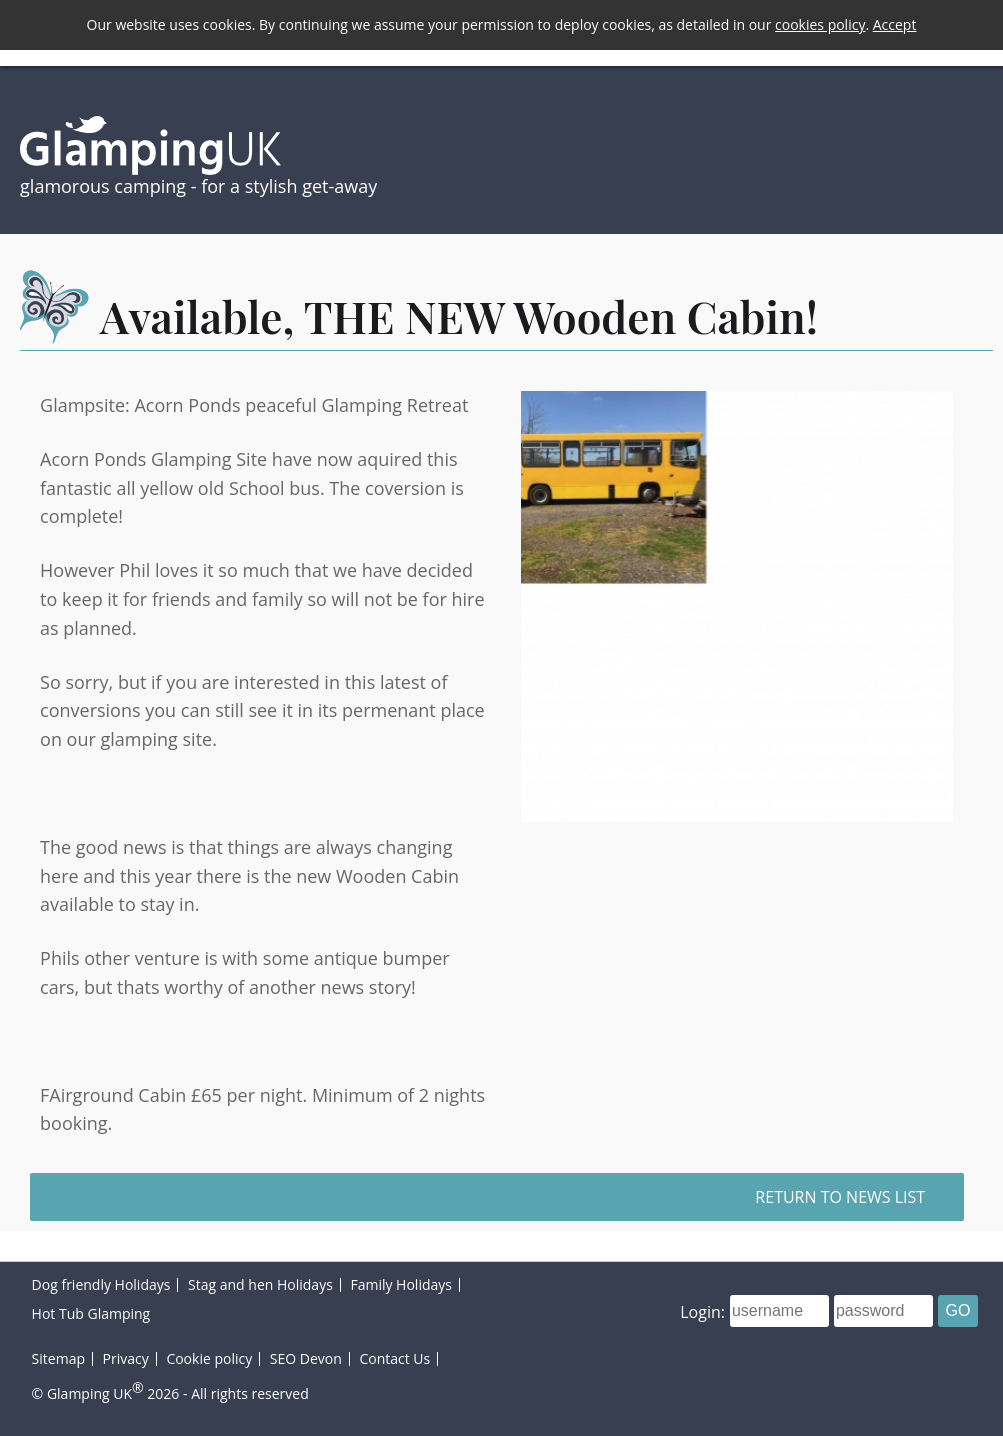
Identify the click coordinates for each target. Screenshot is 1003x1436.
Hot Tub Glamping (91, 1313)
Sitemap (58, 1358)
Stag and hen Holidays (260, 1284)
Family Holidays (401, 1284)
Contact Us (394, 1358)
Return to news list (840, 1197)
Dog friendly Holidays (101, 1284)
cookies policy (820, 24)
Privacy (126, 1358)
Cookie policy (209, 1358)
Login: (702, 1311)
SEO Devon (306, 1358)
